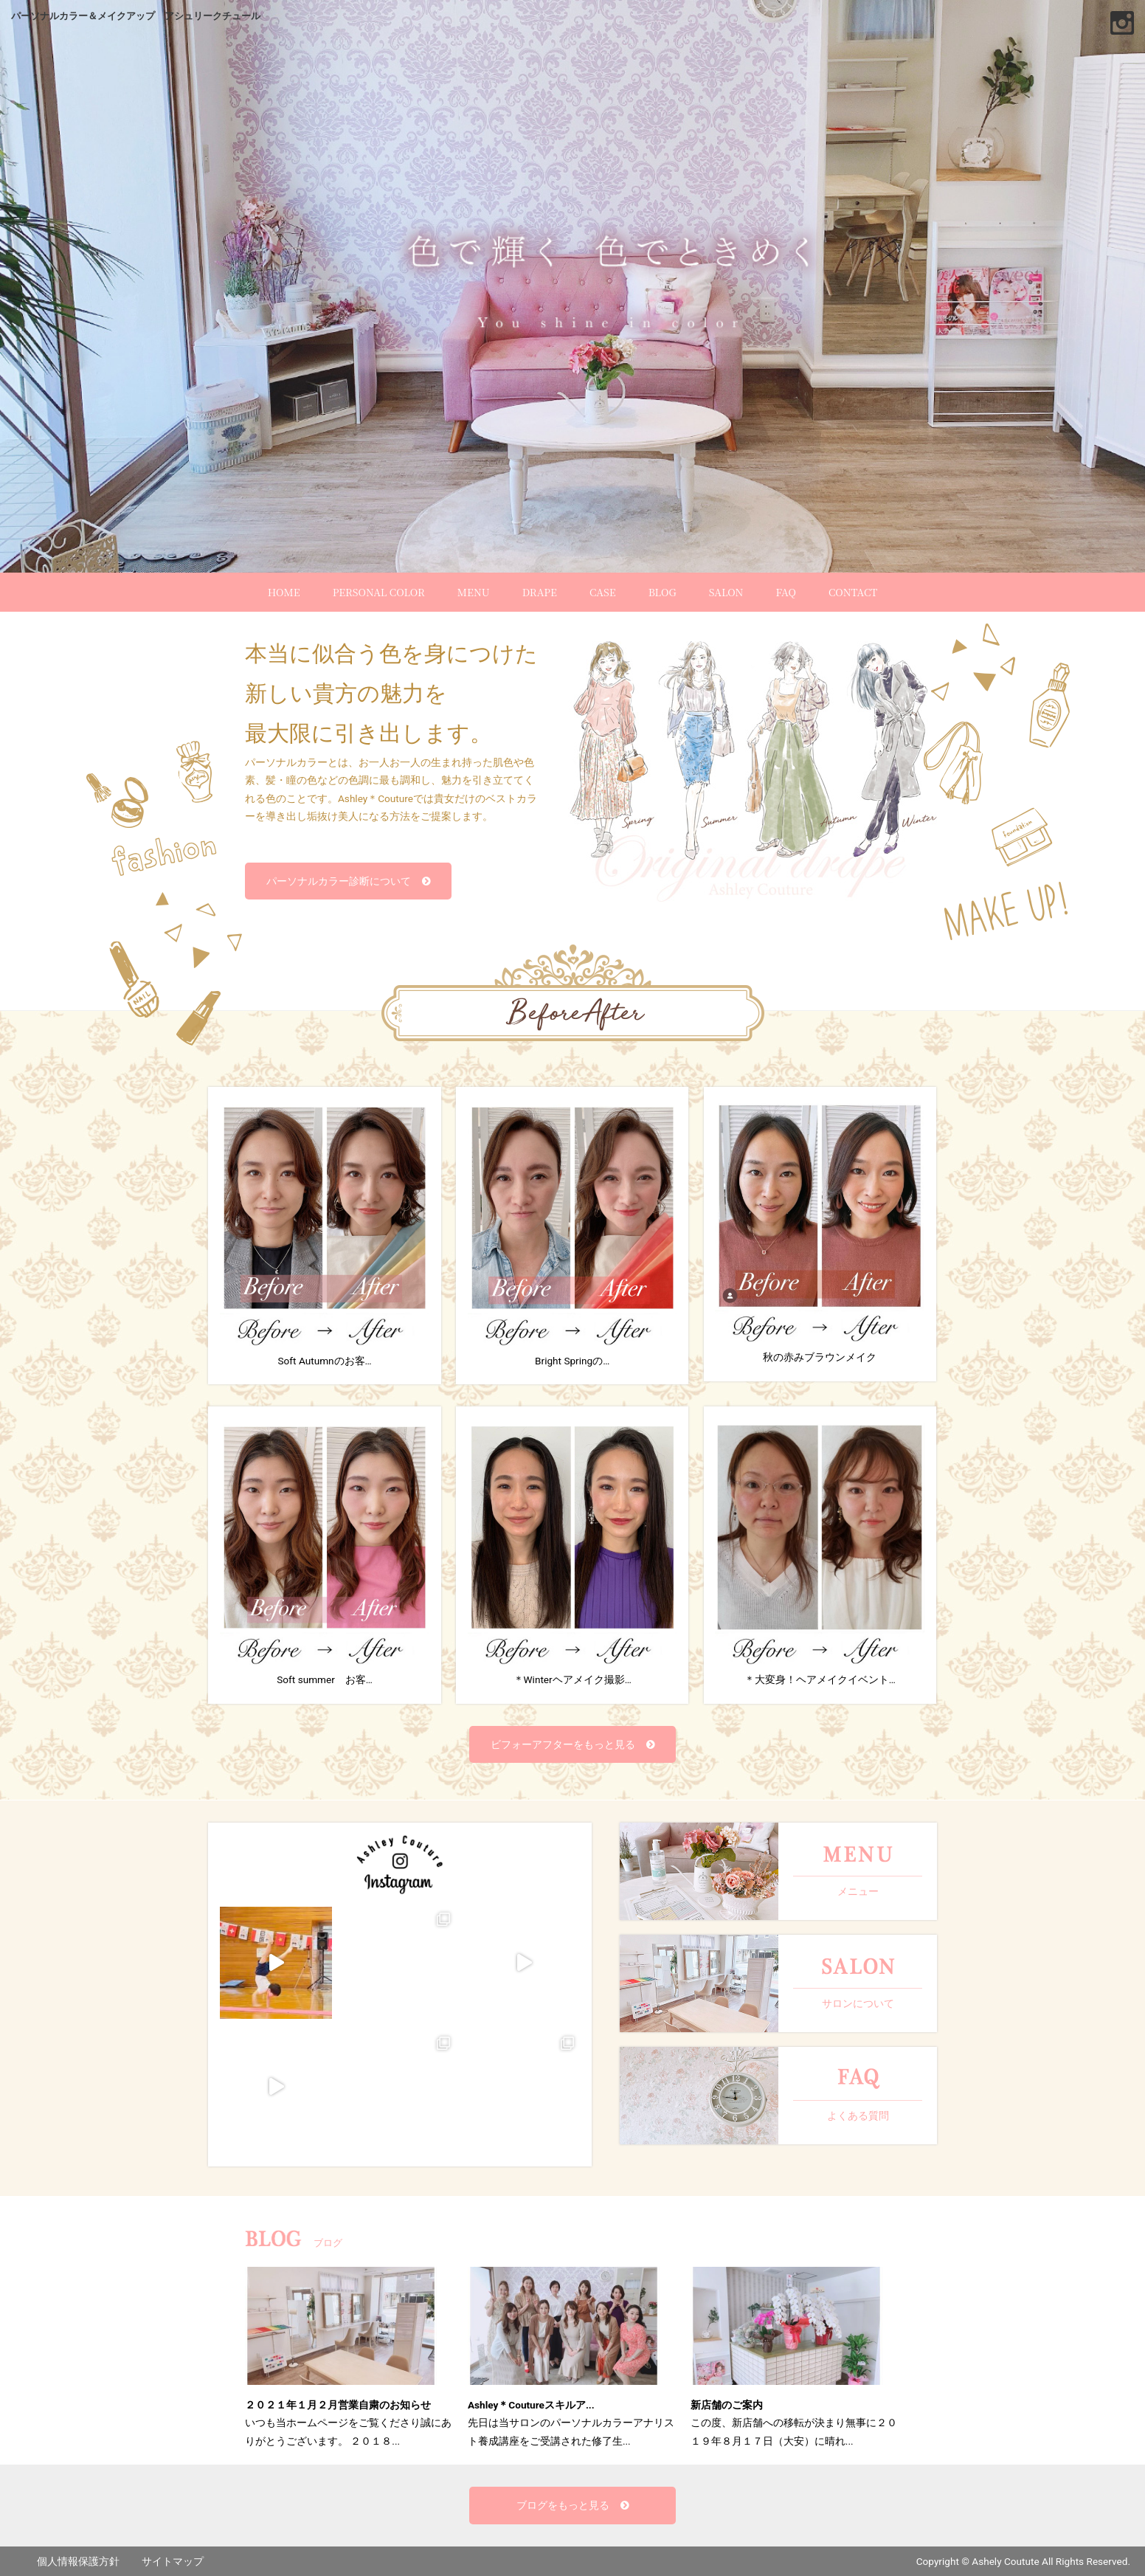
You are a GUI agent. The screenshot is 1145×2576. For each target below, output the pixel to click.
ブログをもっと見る (562, 2505)
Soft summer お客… (324, 1554)
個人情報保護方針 (78, 2561)
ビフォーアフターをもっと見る (563, 1744)
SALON (726, 591)
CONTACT (853, 591)
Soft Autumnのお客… (324, 1234)
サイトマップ (173, 2561)
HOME (284, 591)
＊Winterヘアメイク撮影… (572, 1554)
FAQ (786, 591)
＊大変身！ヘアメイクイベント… (819, 1554)
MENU (473, 591)
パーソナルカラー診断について (338, 881)
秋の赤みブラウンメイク (819, 1233)
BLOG (662, 591)
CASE (602, 591)
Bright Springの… (572, 1234)
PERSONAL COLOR (379, 591)
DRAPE (539, 591)
